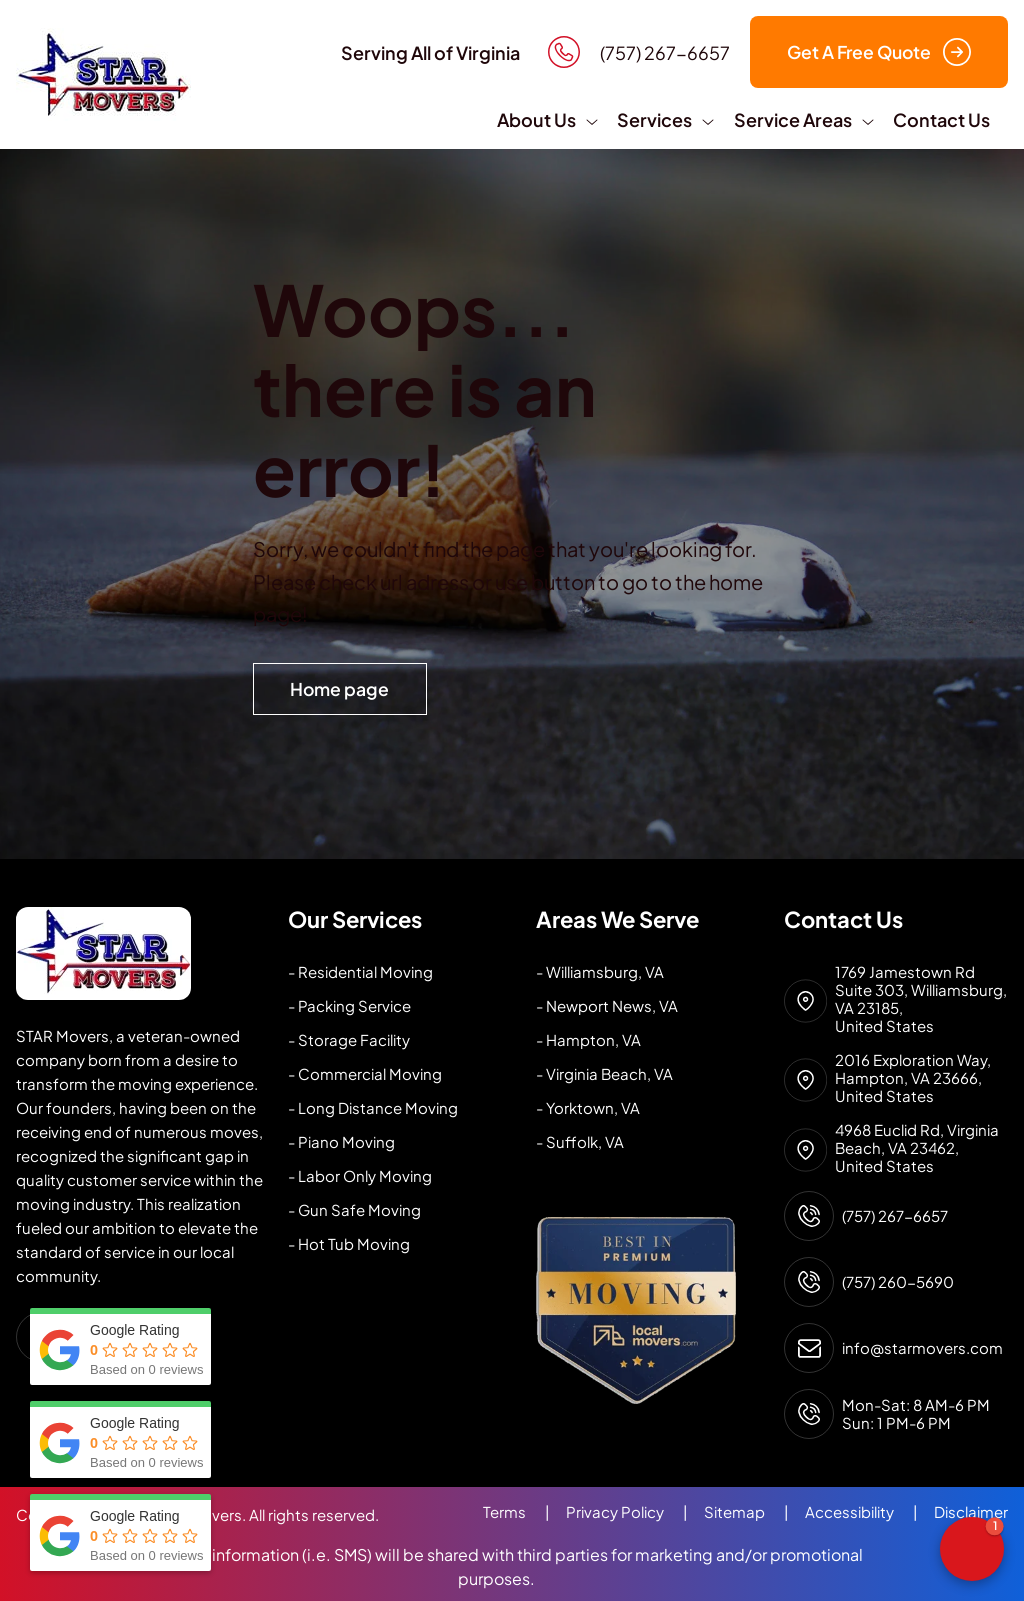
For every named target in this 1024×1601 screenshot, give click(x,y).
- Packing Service (349, 1005)
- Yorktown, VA (588, 1107)
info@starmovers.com (922, 1348)
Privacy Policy (635, 1511)
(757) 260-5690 (898, 1282)
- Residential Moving (360, 971)
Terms (524, 1511)
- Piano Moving (341, 1141)
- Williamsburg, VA (600, 971)
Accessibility (869, 1511)
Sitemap (754, 1511)
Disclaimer (971, 1511)
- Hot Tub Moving (349, 1243)
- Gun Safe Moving (354, 1209)
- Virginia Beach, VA (604, 1073)
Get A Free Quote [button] (879, 52)
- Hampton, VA (588, 1039)
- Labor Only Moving (360, 1175)
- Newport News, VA (607, 1005)
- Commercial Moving (365, 1073)
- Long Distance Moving (373, 1107)
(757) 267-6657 (895, 1216)
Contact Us (941, 119)
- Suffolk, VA (580, 1141)
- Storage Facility (349, 1039)
